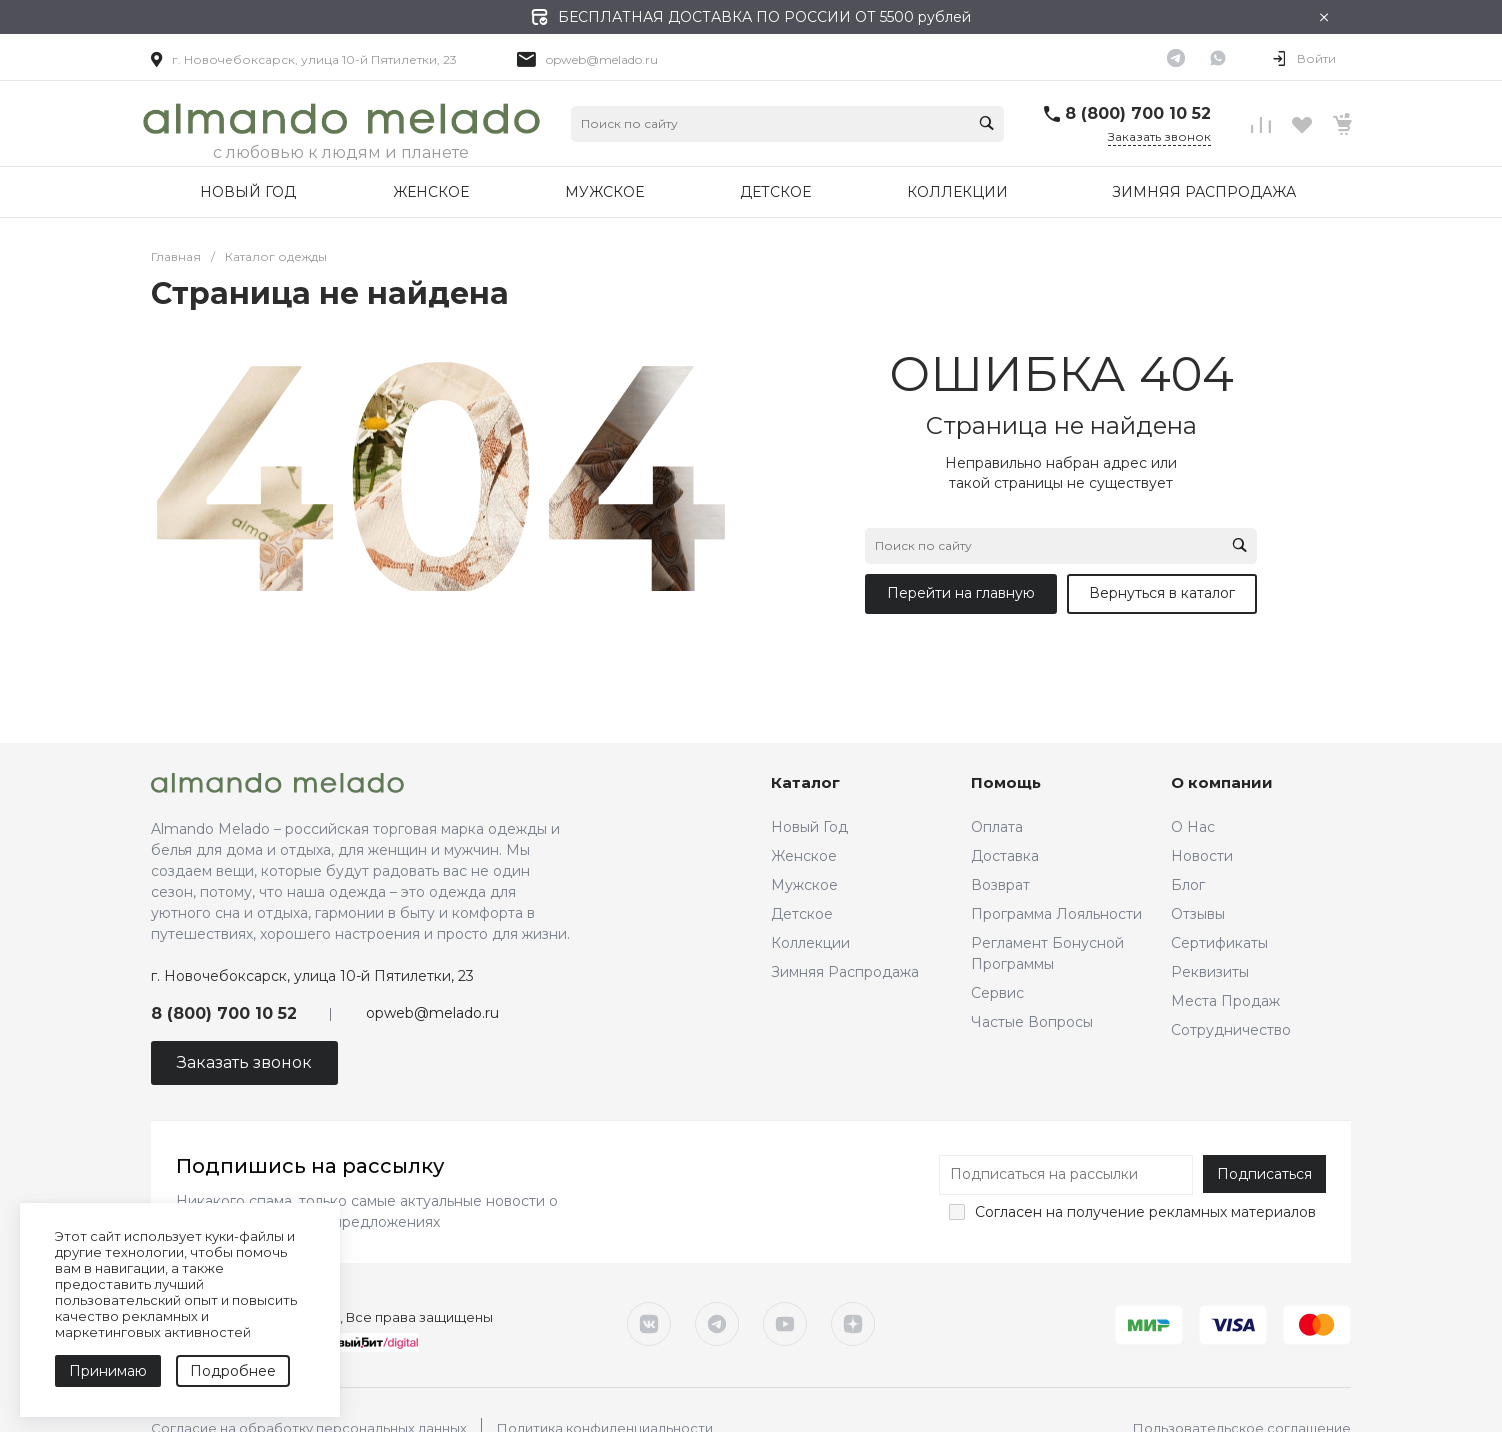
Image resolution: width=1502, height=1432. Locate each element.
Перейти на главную (961, 593)
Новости (1202, 856)
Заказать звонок (1159, 136)
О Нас (1193, 827)
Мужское (804, 885)
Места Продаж (1225, 1001)
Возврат (1000, 885)
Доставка (1005, 856)
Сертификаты (1219, 943)
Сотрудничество (1231, 1030)
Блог (1188, 885)
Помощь (1006, 782)
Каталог (805, 782)
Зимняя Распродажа (845, 972)
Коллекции (810, 943)
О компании (1222, 782)
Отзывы (1198, 914)
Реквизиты (1210, 972)
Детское (802, 914)
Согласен (1008, 1212)
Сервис (997, 993)
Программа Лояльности (1056, 914)
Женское (804, 856)
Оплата (997, 827)
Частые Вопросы (1032, 1022)
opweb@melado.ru (602, 59)
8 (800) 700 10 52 (1138, 113)
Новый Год (809, 827)
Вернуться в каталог (1162, 593)
